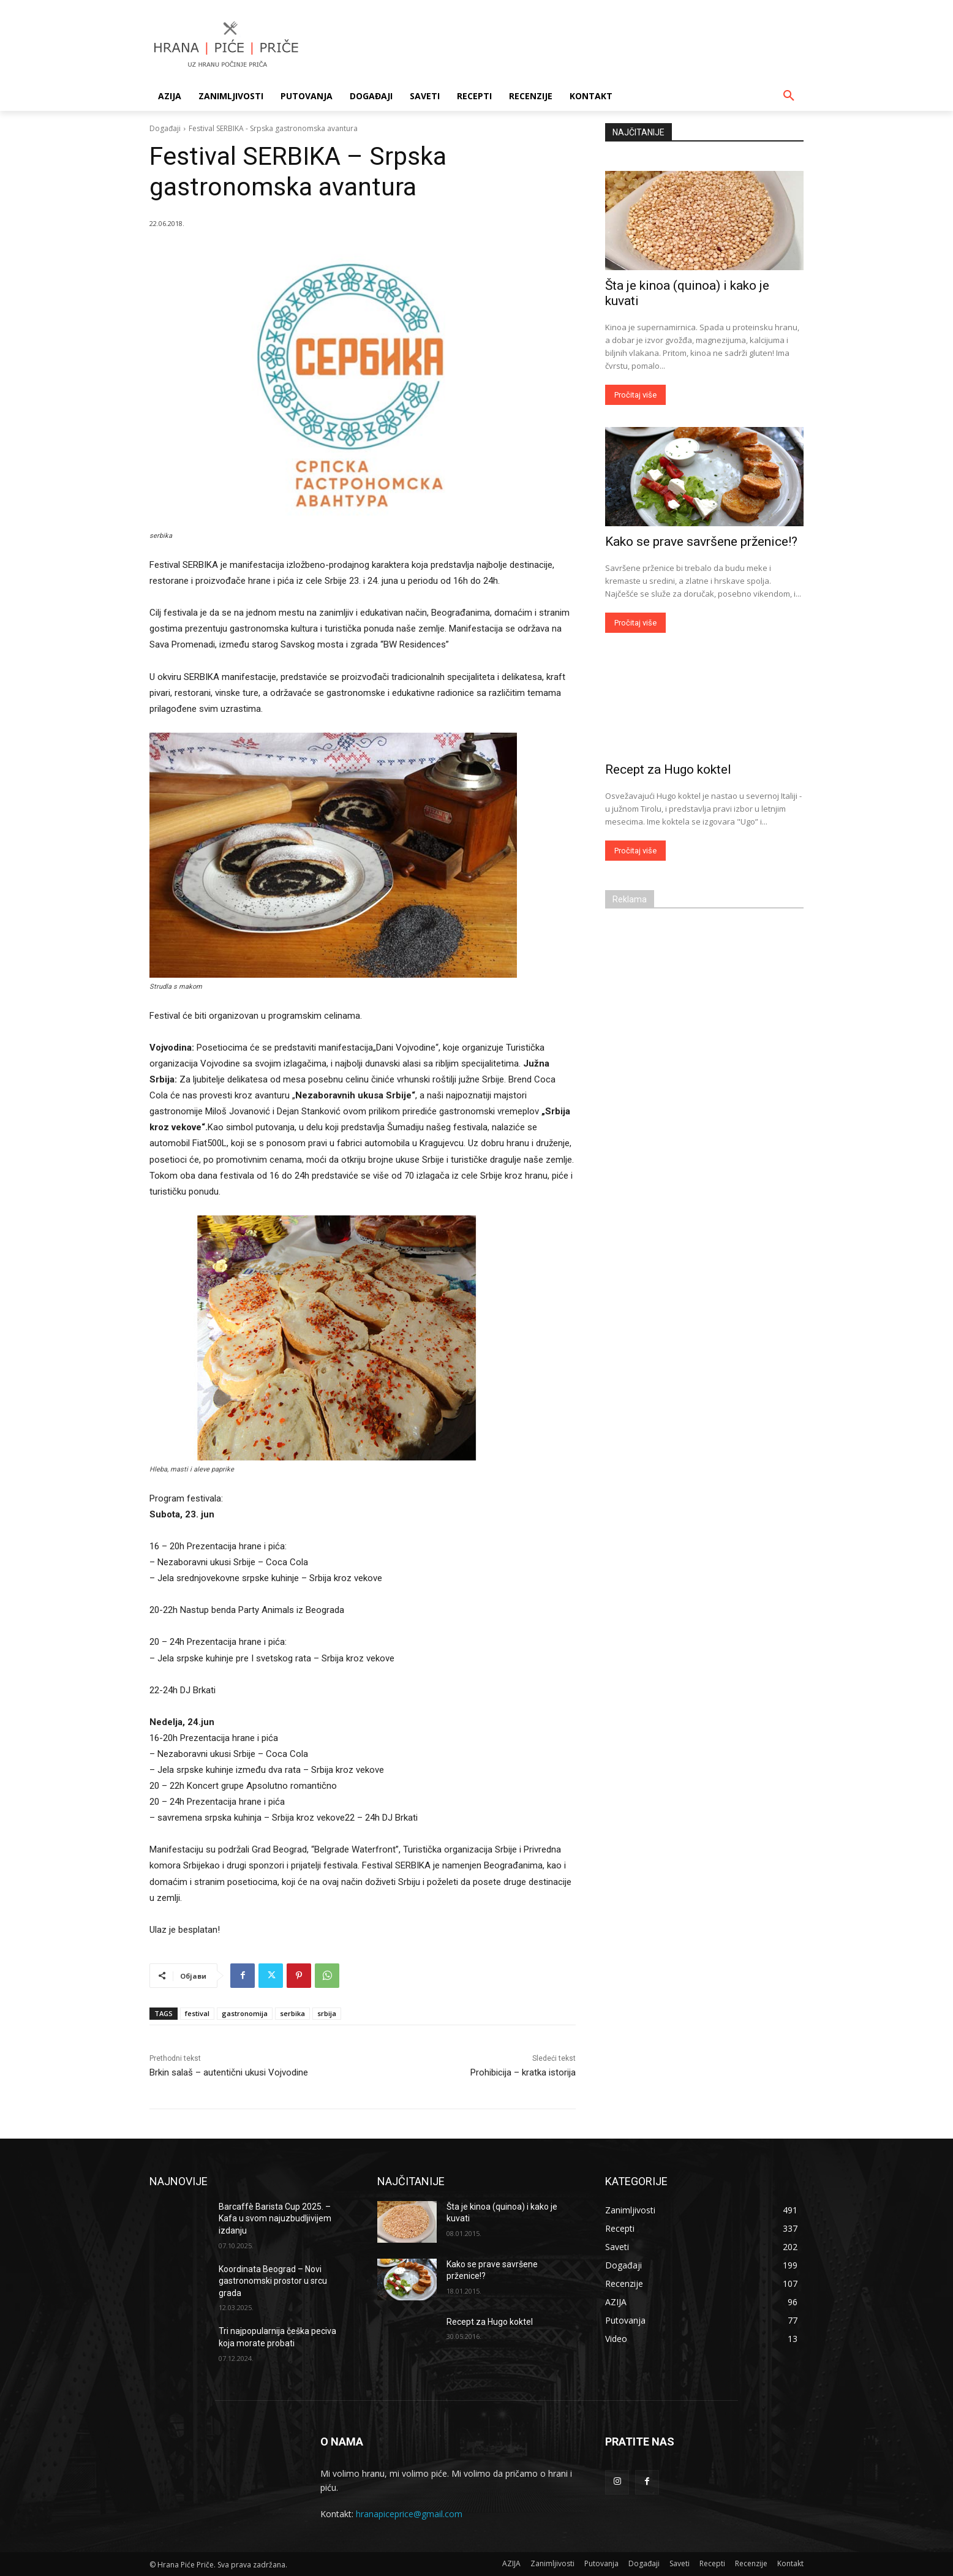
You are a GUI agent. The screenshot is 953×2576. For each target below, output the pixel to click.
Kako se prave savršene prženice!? (701, 541)
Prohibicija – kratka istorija (523, 2072)
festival (197, 2013)
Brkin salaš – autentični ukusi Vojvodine (228, 2072)
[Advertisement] (568, 44)
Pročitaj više (635, 394)
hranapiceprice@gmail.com (409, 2514)
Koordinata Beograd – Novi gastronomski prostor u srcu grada (273, 2281)
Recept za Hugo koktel (668, 769)
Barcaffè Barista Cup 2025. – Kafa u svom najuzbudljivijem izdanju (275, 2218)
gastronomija (245, 2013)
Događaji (165, 128)
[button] (789, 96)
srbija (326, 2013)
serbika (292, 2013)
